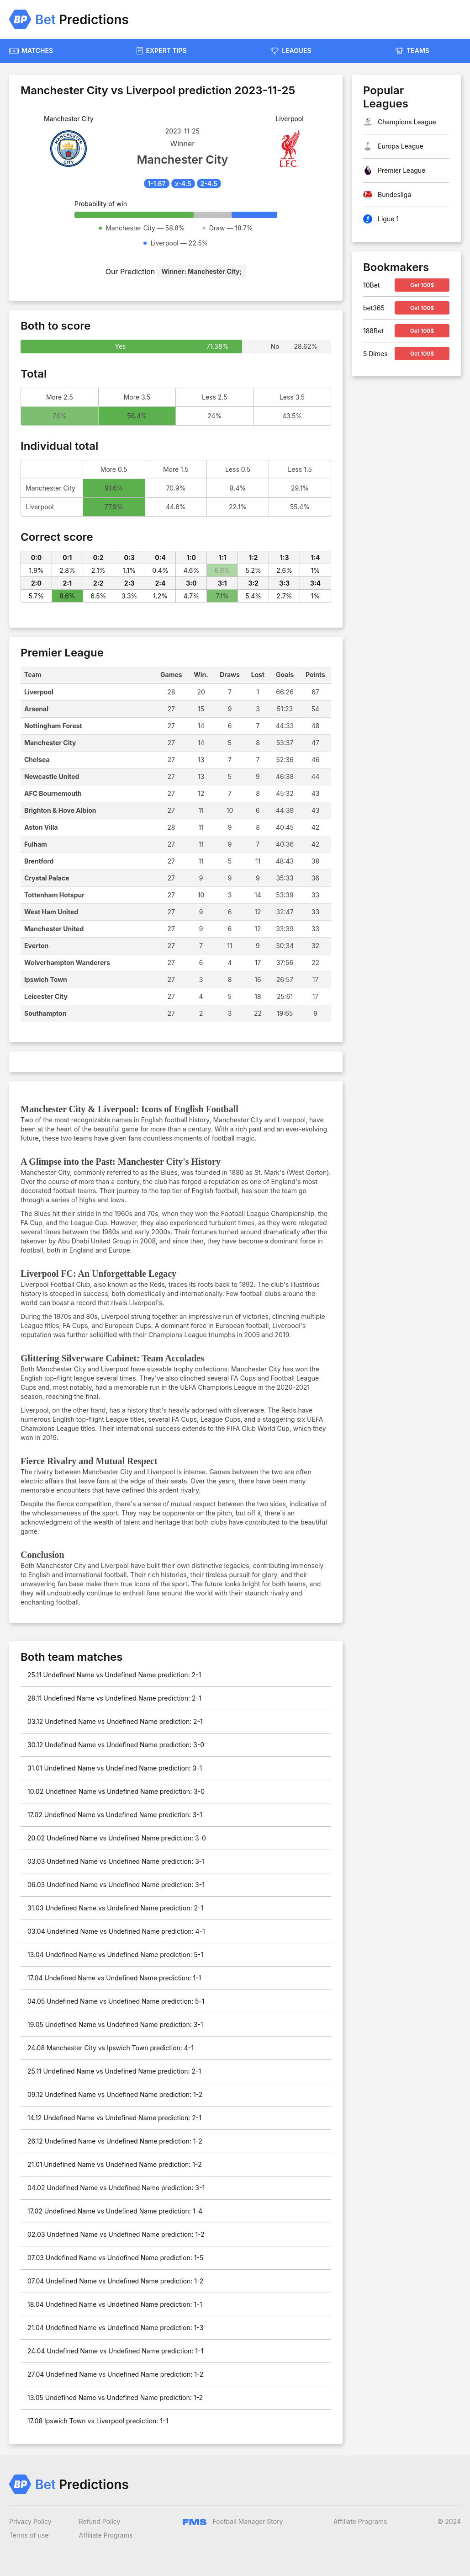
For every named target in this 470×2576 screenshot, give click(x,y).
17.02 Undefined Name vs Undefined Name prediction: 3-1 (114, 1815)
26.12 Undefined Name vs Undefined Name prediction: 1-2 (114, 2141)
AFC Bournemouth (53, 793)
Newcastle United (51, 776)
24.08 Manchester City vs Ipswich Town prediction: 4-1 (110, 2048)
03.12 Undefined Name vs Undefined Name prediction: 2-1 (115, 1721)
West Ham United (51, 912)
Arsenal (36, 709)
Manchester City (50, 743)
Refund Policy (100, 2521)
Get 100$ (422, 285)
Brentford (38, 861)
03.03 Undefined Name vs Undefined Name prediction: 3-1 (116, 1861)
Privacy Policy (30, 2521)
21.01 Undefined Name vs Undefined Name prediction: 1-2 (114, 2164)
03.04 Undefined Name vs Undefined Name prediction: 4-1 (116, 1931)
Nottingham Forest (53, 726)
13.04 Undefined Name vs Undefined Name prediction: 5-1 (115, 1954)
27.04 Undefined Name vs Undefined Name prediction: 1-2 (115, 2374)
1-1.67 (156, 183)
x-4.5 (183, 183)
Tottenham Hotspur (54, 895)
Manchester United (54, 929)
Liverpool (38, 692)
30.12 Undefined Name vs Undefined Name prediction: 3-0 (115, 1745)
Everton (36, 945)
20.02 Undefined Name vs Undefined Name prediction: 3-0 (116, 1838)
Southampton (45, 1013)
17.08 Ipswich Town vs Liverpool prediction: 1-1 (97, 2421)
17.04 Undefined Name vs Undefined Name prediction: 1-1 (114, 1978)
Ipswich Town (45, 979)
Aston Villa (41, 827)
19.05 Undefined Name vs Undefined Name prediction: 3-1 (115, 2024)
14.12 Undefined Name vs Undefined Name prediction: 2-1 (114, 2118)
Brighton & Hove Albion (60, 810)
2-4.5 (209, 183)
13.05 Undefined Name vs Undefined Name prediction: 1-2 (115, 2397)
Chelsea (37, 759)
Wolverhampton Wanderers (67, 962)
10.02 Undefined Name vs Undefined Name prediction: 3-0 (116, 1791)
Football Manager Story (233, 2521)
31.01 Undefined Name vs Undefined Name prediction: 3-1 (114, 1768)
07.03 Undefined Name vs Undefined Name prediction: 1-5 (115, 2257)
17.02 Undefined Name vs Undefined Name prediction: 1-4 (114, 2211)
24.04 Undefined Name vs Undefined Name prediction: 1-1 (115, 2351)
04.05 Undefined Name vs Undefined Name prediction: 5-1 (116, 2001)
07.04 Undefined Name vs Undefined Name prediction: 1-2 (115, 2281)
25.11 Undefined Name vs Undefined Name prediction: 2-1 (114, 1675)
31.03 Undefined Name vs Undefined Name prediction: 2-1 (115, 1908)
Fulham (35, 844)
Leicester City (46, 996)
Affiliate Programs (106, 2535)
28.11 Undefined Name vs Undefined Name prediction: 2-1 (114, 1698)
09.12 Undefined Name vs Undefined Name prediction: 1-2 (114, 2094)
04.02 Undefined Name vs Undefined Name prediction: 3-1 (116, 2188)
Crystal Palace (46, 878)
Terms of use (29, 2535)
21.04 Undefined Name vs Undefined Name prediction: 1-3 (115, 2327)
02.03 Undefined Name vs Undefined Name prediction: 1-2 (116, 2234)
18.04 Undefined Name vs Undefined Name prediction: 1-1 (114, 2304)
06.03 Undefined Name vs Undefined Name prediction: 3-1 (116, 1884)
